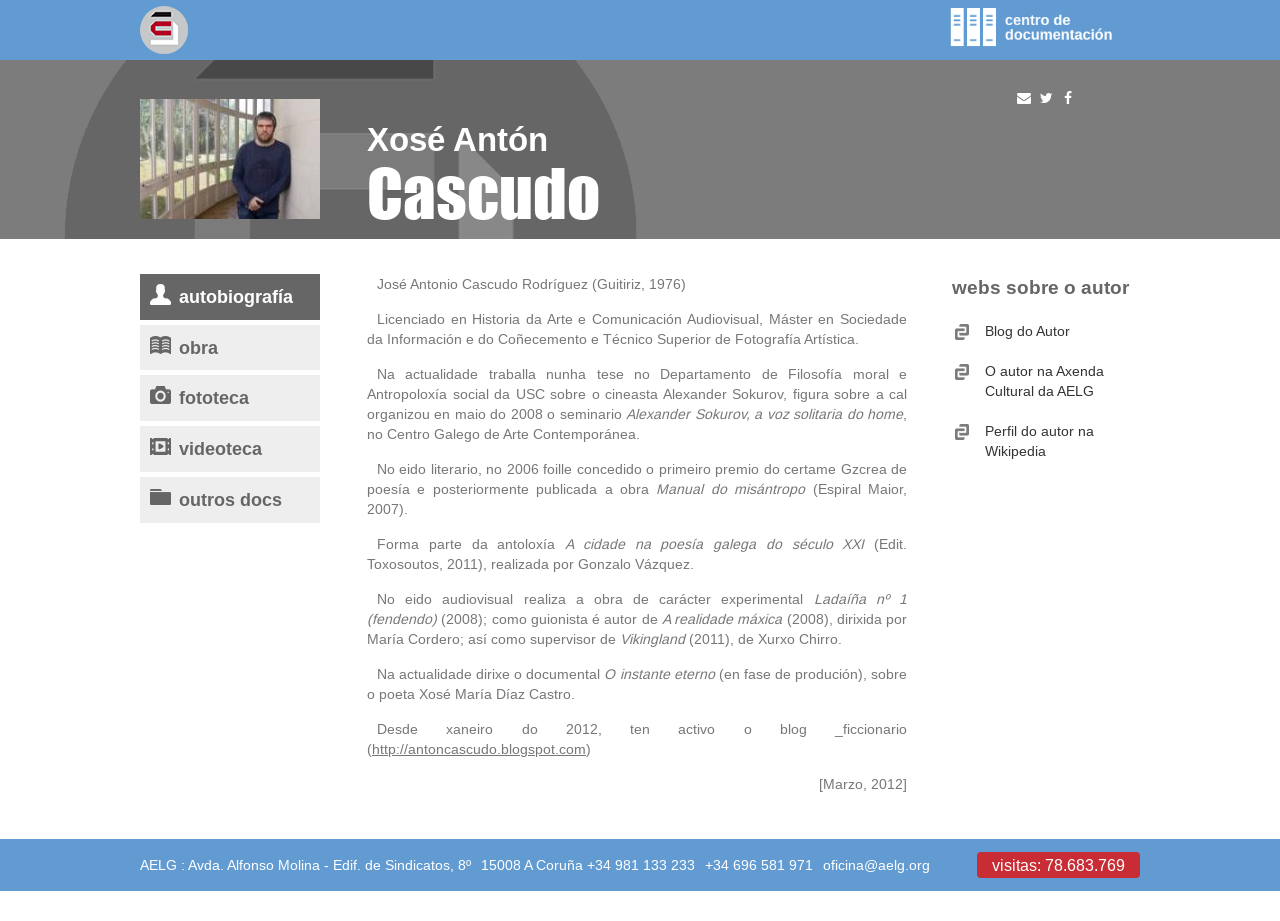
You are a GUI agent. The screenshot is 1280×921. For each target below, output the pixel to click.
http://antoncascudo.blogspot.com (479, 749)
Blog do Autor (1027, 331)
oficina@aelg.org (876, 865)
